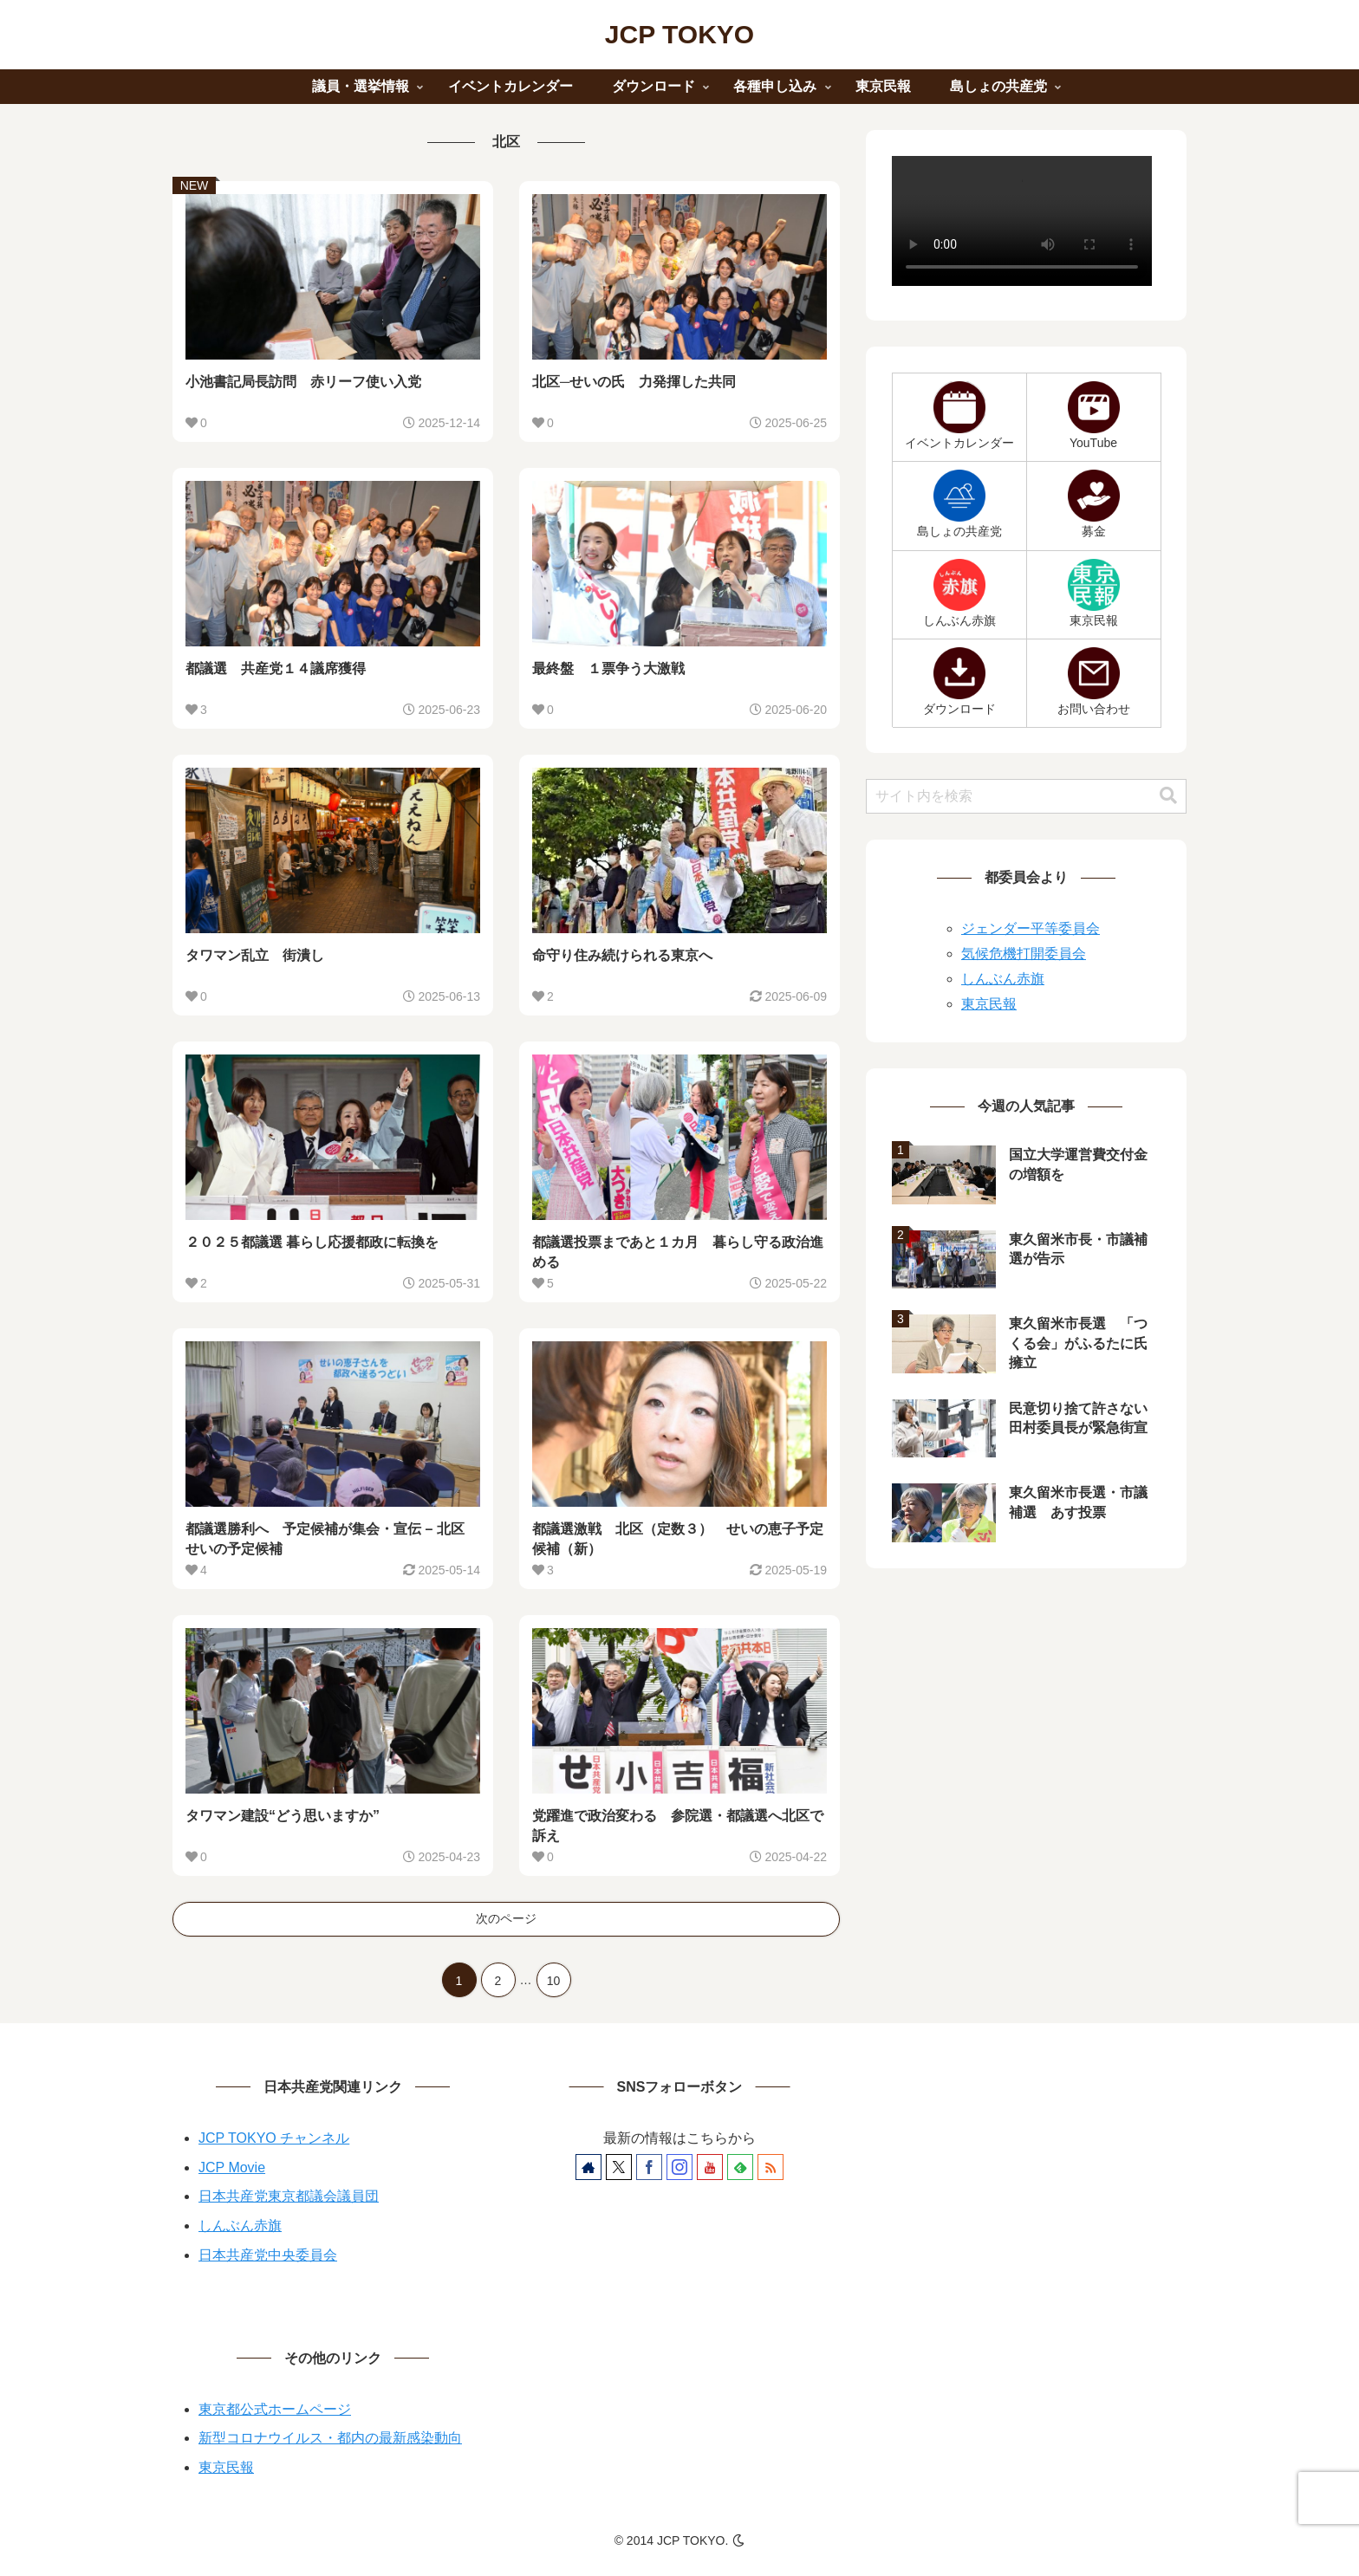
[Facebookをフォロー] (649, 2167)
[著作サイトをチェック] (588, 2167)
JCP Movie (231, 2167)
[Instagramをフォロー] (679, 2167)
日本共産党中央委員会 (267, 2255)
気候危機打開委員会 (1023, 953)
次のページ (506, 1918)
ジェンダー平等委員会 (1030, 928)
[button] (1168, 796)
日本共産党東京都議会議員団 (288, 2196)
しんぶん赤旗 (1002, 978)
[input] (1026, 796)
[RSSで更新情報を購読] (771, 2167)
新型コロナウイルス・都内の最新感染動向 (330, 2437)
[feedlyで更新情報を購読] (740, 2167)
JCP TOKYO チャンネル (273, 2138)
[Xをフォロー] (619, 2167)
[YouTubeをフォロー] (710, 2167)
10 (554, 1981)
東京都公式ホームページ (274, 2409)
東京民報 (989, 1003)
